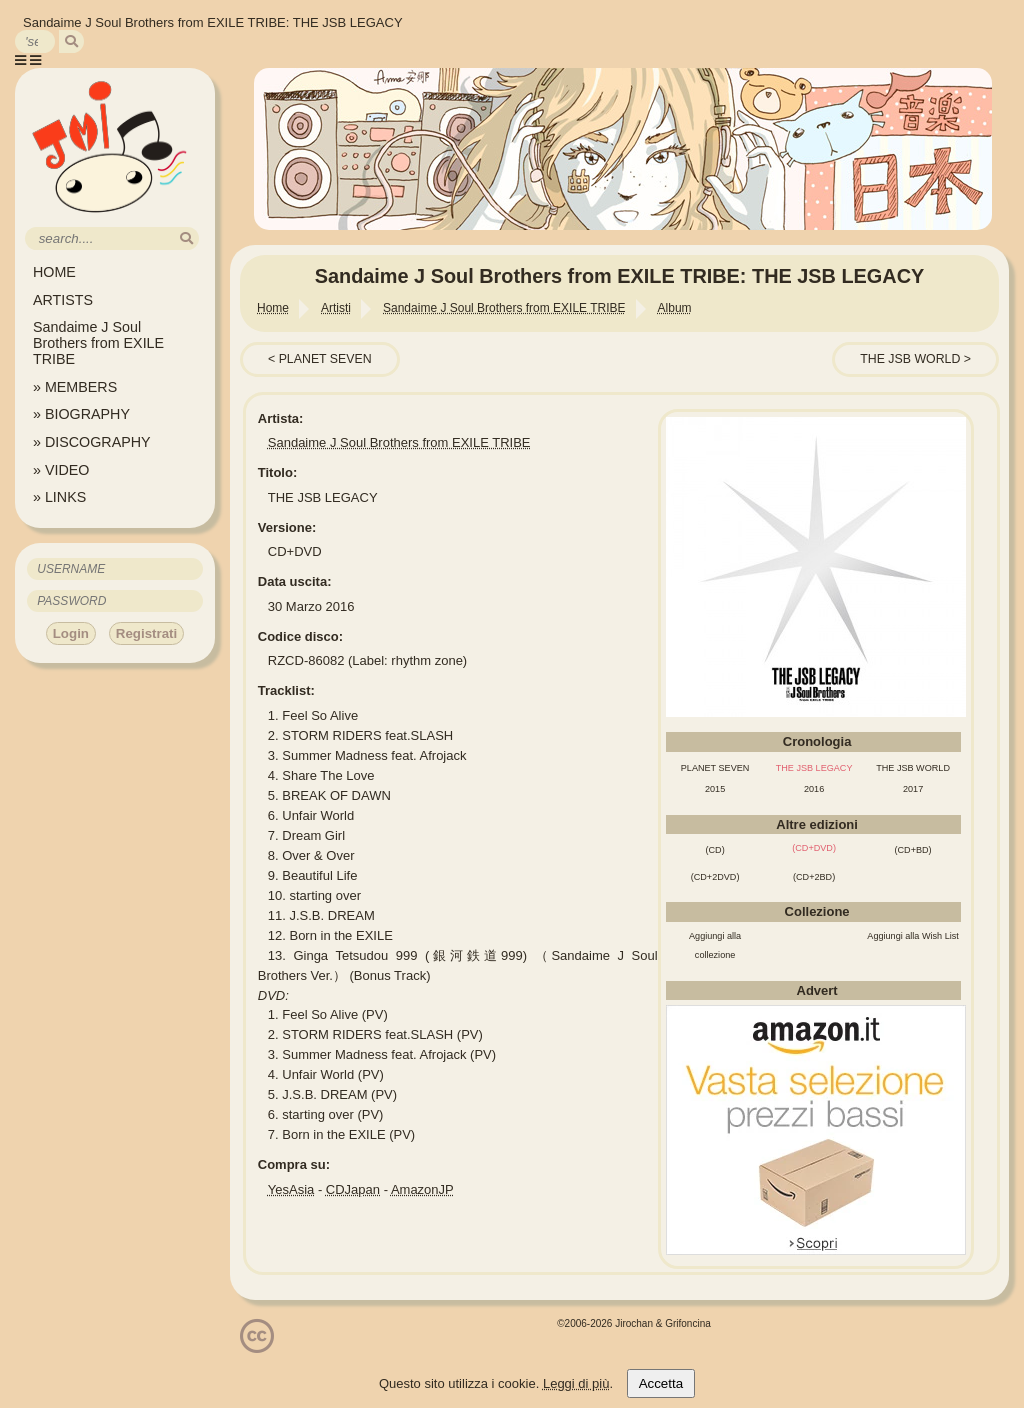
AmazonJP (422, 1189)
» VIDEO (61, 470)
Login (71, 633)
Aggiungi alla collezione (715, 946)
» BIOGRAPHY (81, 414)
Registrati (146, 633)
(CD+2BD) (814, 877)
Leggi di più (576, 1383)
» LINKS (59, 497)
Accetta (661, 1383)
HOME (54, 272)
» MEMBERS (75, 387)
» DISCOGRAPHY (92, 442)
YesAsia (291, 1189)
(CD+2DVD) (715, 877)
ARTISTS (63, 300)
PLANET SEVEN (325, 359)
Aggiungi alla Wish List (913, 936)
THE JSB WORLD (910, 359)
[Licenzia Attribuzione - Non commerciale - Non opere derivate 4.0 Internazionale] (257, 1345)
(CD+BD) (913, 850)
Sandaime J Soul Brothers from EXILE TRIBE (98, 342)
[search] (71, 41)
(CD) (714, 850)
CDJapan (353, 1189)
